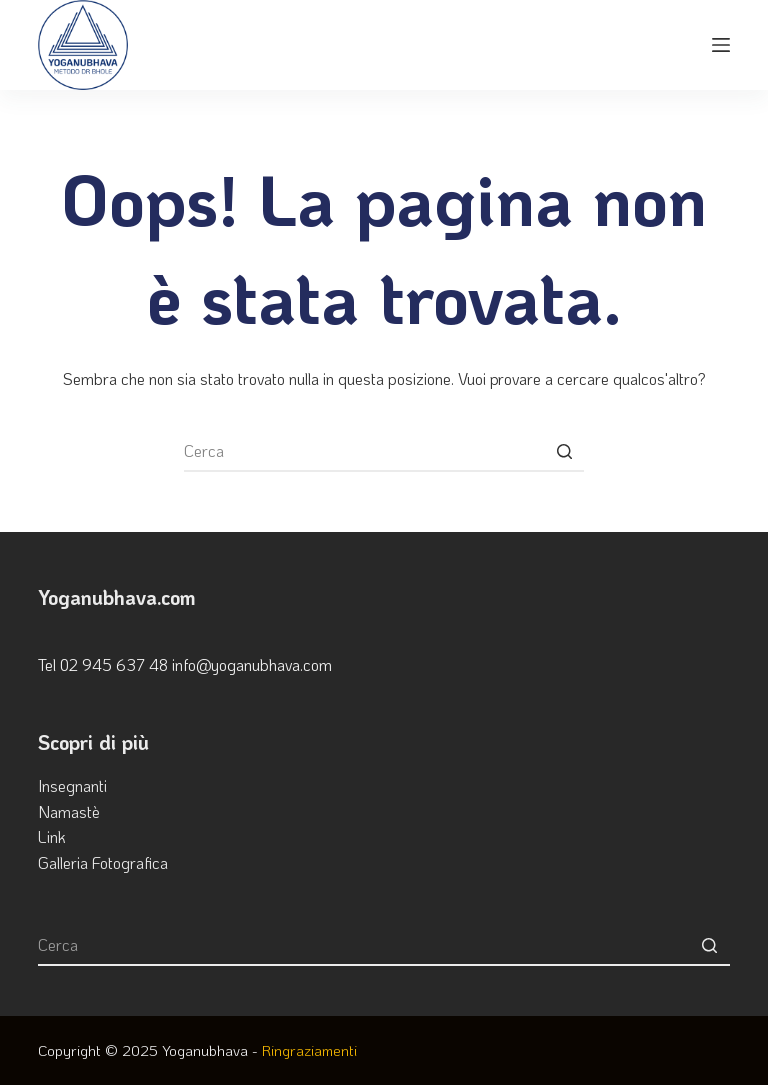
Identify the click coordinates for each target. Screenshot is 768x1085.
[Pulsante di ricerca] (564, 452)
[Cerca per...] (384, 452)
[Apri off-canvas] (721, 45)
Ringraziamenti (309, 1050)
